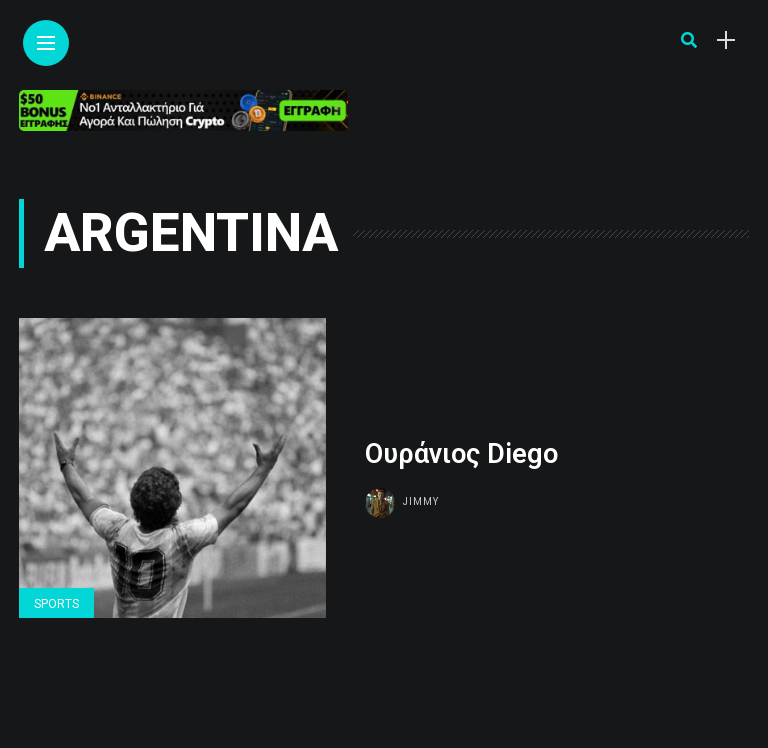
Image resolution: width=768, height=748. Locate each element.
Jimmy (421, 501)
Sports (56, 604)
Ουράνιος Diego (461, 454)
